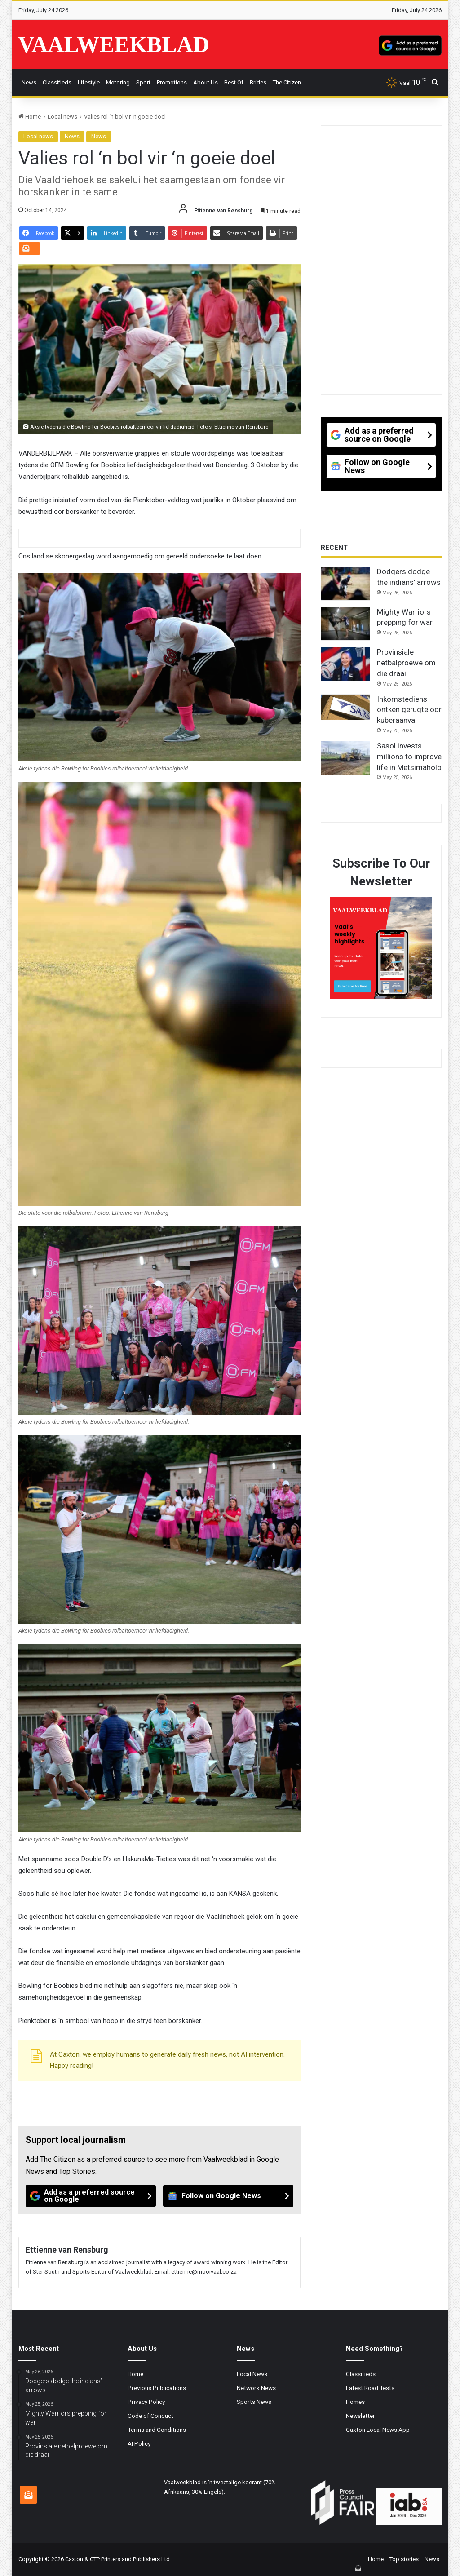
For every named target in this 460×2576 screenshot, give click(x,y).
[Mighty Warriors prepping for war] (345, 624)
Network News (256, 2387)
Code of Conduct (150, 2415)
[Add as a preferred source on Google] (410, 44)
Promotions (172, 82)
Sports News (254, 2401)
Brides (258, 82)
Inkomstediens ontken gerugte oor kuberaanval (409, 710)
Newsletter (360, 2415)
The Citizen (287, 82)
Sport (143, 82)
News (29, 82)
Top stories (404, 2559)
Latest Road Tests (370, 2387)
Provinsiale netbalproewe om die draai (406, 662)
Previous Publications (157, 2387)
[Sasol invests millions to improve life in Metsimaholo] (345, 758)
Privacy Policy (146, 2401)
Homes (355, 2401)
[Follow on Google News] (228, 2196)
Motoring (118, 82)
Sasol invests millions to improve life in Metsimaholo (409, 756)
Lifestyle (89, 82)
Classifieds (57, 82)
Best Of (233, 82)
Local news (62, 116)
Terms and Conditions (157, 2429)
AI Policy (139, 2443)
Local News (252, 2373)
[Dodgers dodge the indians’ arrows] (345, 584)
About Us (205, 82)
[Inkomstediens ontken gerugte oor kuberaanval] (345, 707)
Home (29, 116)
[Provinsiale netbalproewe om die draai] (345, 664)
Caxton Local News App (378, 2429)
